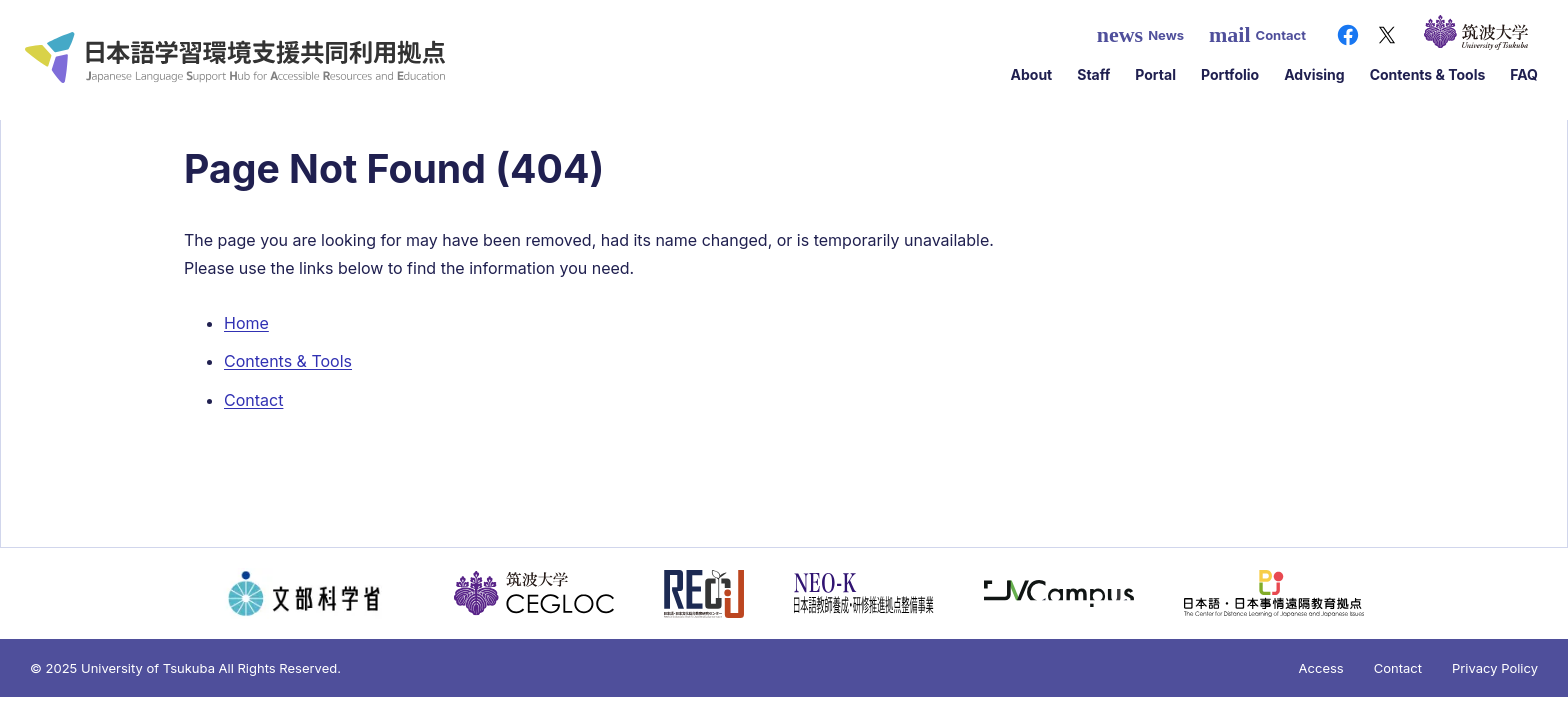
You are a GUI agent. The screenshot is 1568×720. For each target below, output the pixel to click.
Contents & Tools (1428, 74)
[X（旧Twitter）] (1387, 35)
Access (1321, 668)
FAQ (1524, 74)
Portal (1155, 74)
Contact (1257, 34)
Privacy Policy (1495, 668)
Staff (1093, 74)
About (1032, 74)
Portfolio (1230, 74)
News (1140, 34)
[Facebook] (1348, 35)
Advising (1314, 74)
